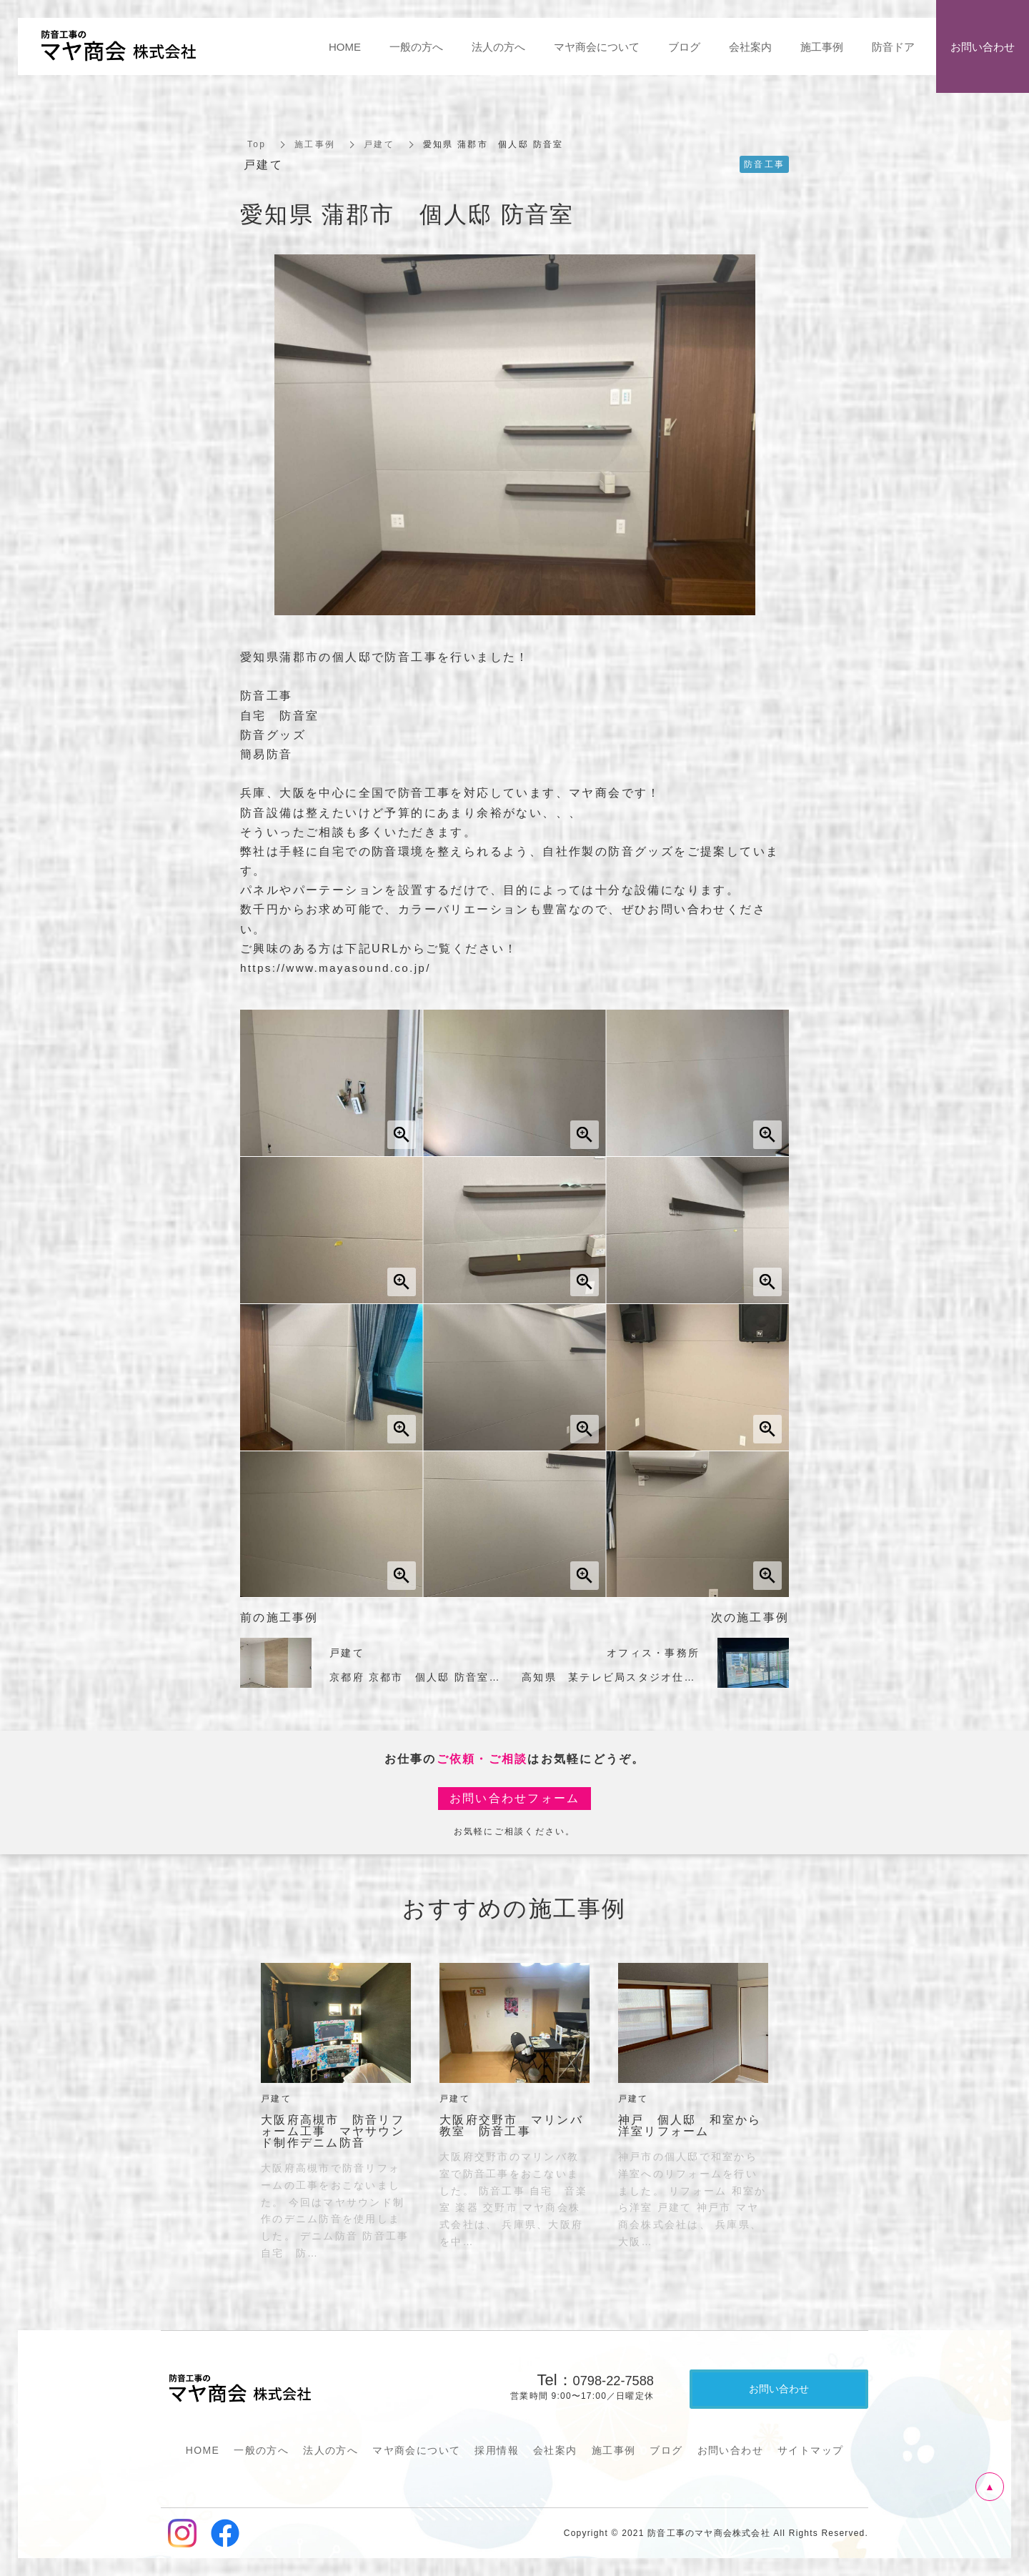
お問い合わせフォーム (514, 1798)
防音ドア (893, 47)
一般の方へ (261, 2450)
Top (256, 144)
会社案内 (555, 2450)
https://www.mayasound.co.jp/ (339, 968)
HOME (203, 2450)
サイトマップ (810, 2450)
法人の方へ (330, 2450)
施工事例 (314, 144)
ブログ (666, 2450)
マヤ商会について (416, 2450)
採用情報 (496, 2450)
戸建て (379, 144)
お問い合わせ (730, 2450)
